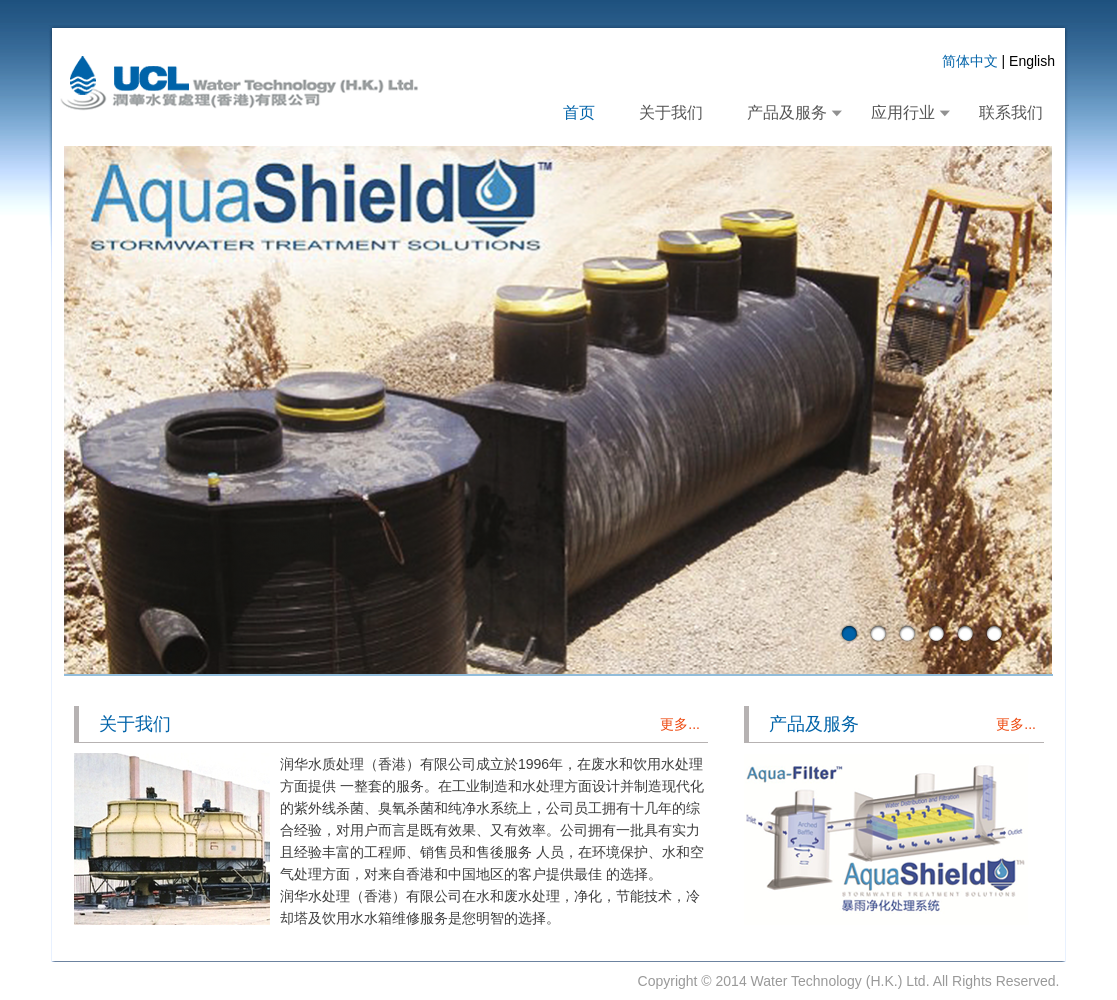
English (1032, 61)
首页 (579, 112)
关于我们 (671, 112)
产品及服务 (787, 112)
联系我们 (1011, 112)
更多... (680, 724)
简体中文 (970, 61)
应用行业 (903, 112)
